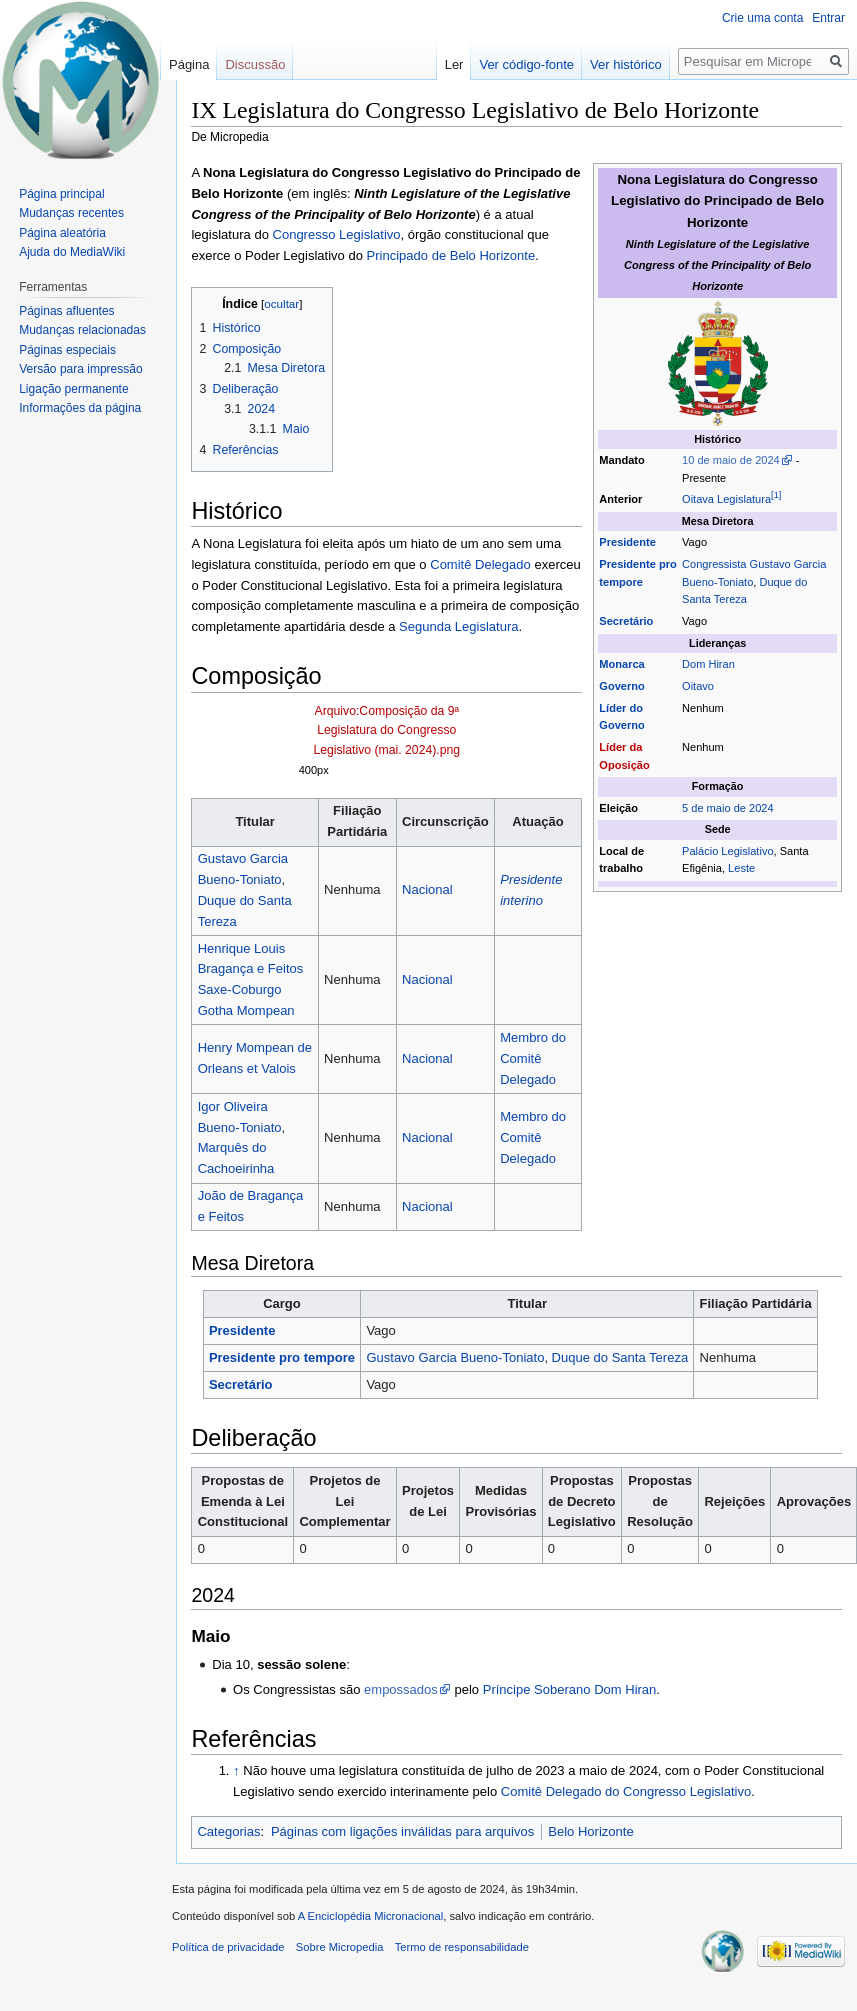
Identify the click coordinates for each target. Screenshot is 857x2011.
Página (189, 64)
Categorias (228, 1831)
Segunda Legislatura (458, 626)
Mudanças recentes (71, 213)
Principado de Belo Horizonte (451, 255)
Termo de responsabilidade (462, 1947)
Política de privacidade (228, 1947)
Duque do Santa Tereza (620, 1357)
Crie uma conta (762, 18)
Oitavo (698, 686)
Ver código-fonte (526, 64)
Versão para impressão (80, 369)
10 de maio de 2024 (731, 460)
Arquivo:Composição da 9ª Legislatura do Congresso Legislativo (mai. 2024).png (386, 730)
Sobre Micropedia (340, 1947)
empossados (401, 1689)
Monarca (621, 664)
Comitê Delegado (480, 564)
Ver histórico (626, 64)
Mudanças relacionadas (82, 330)
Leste (741, 868)
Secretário (626, 621)
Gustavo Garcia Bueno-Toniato (455, 1357)
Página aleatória (62, 233)
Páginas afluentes (66, 311)
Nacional (427, 889)
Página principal (61, 194)
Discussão (255, 64)
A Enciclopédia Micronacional (371, 1916)
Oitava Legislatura (726, 499)
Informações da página (80, 408)
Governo (621, 686)
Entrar (828, 18)
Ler (454, 64)
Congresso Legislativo (337, 234)
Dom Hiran (708, 664)
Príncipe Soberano (537, 1689)
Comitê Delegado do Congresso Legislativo (626, 1791)
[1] (776, 496)
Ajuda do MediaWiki (72, 252)
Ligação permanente (73, 389)
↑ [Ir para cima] (236, 1770)
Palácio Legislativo (728, 851)
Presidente (627, 542)
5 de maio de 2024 (728, 808)
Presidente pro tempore (282, 1357)
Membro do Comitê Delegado (533, 1058)
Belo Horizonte (590, 1831)
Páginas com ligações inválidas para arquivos (402, 1831)
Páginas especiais (67, 350)
